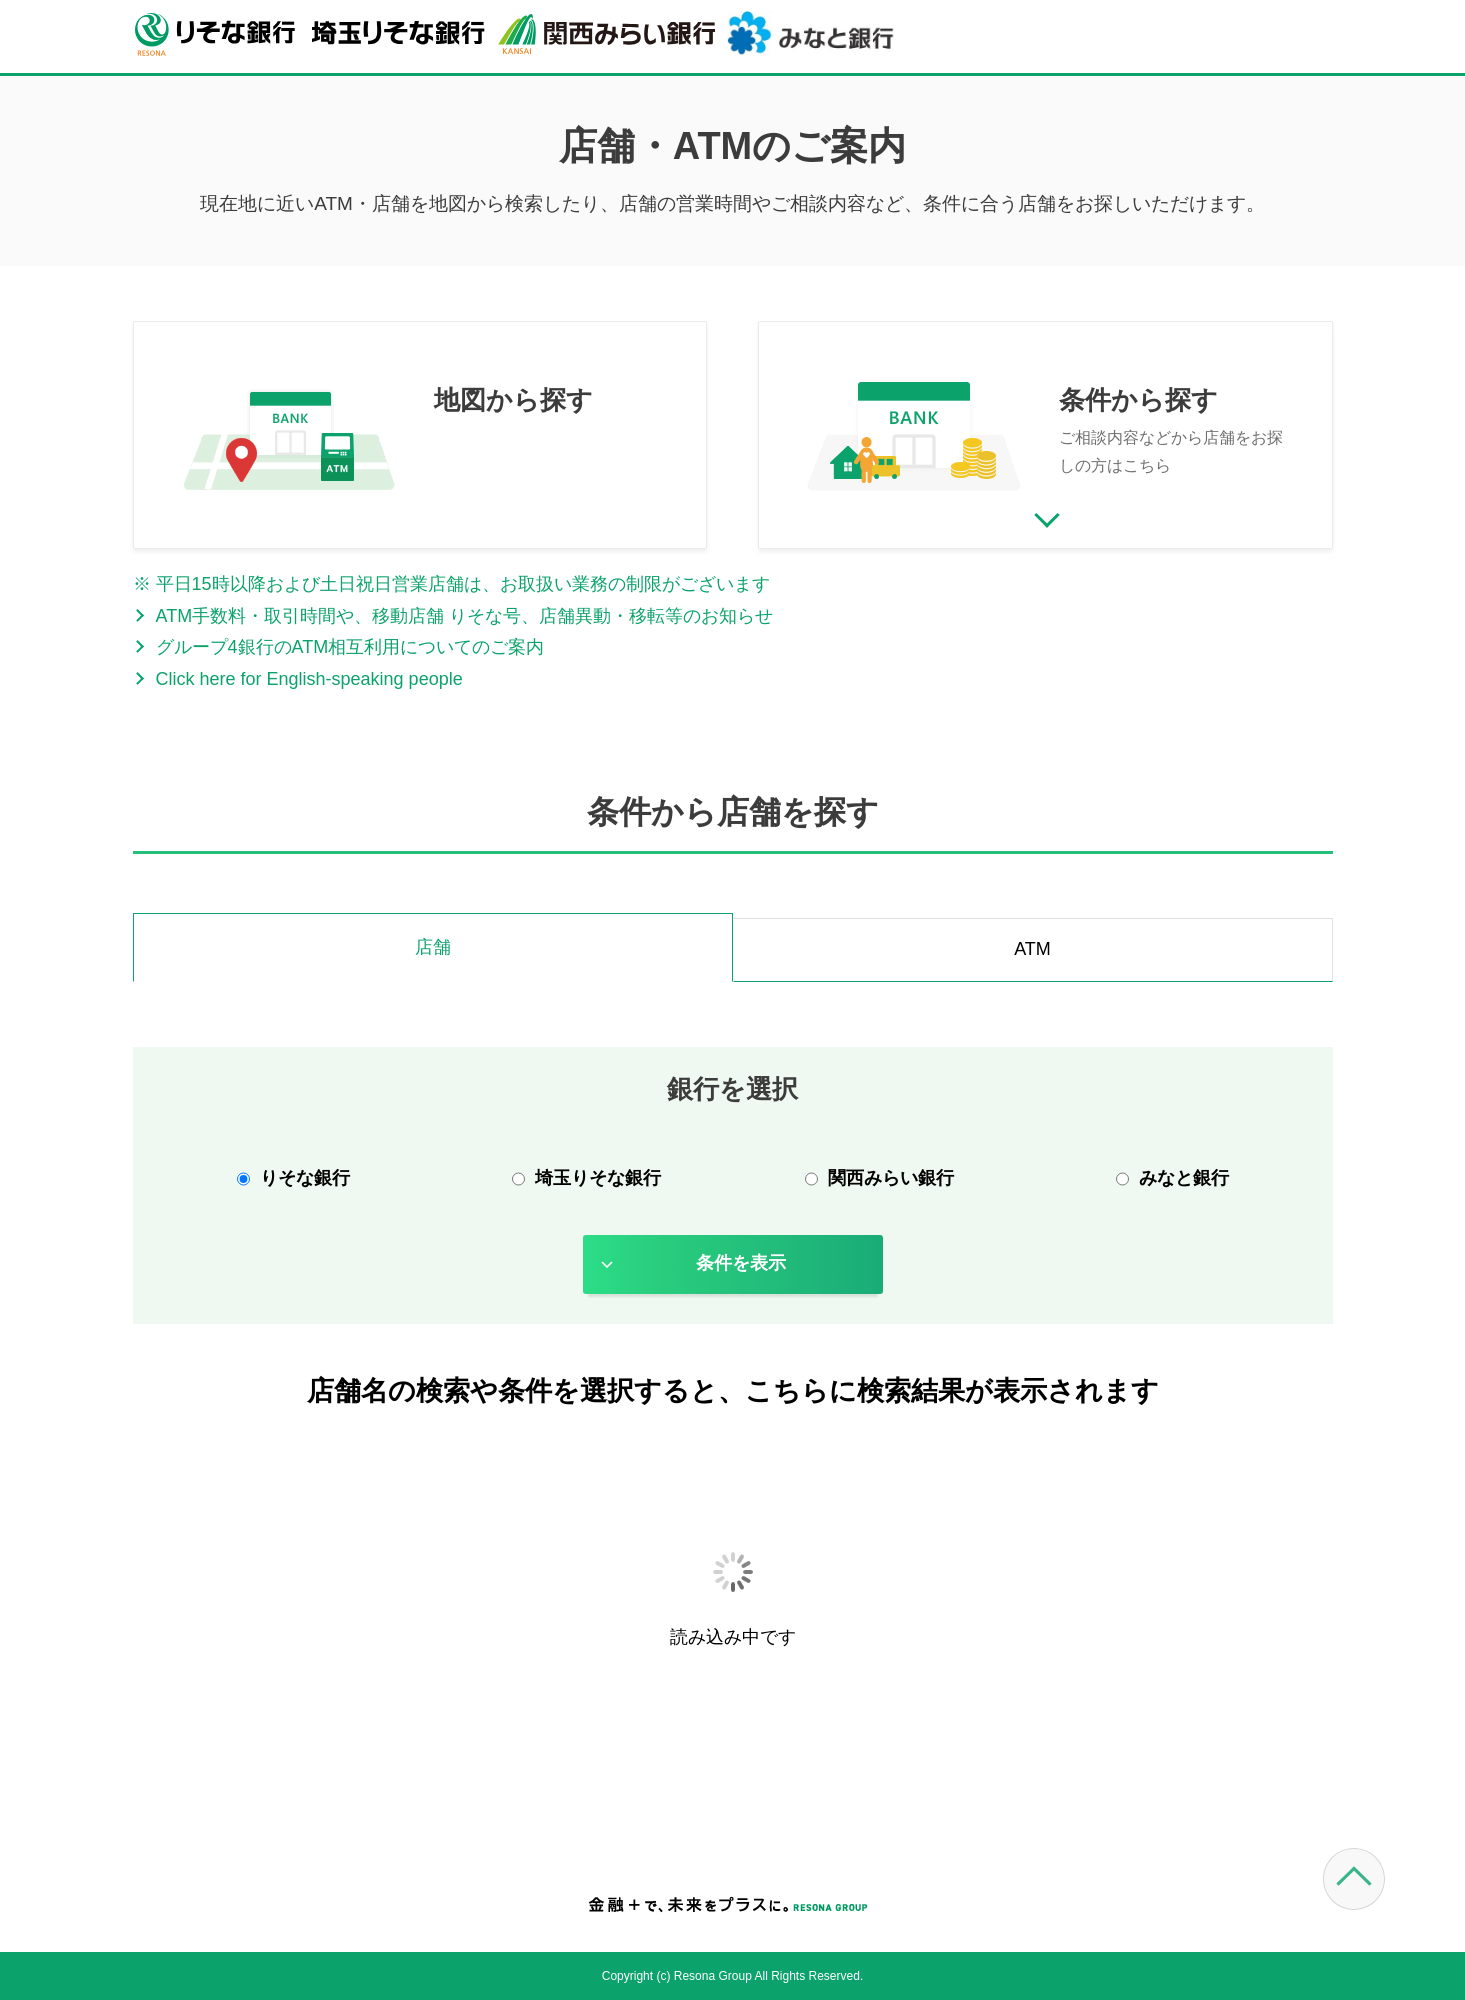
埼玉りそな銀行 (598, 1178)
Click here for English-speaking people (309, 679)
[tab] (433, 950)
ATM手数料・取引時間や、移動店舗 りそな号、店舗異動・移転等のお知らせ (465, 616)
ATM (1032, 949)
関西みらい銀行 (891, 1178)
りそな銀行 (305, 1178)
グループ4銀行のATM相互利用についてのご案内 (350, 647)
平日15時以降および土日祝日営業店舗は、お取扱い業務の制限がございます (463, 584)
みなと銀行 (1184, 1178)
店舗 (433, 947)
